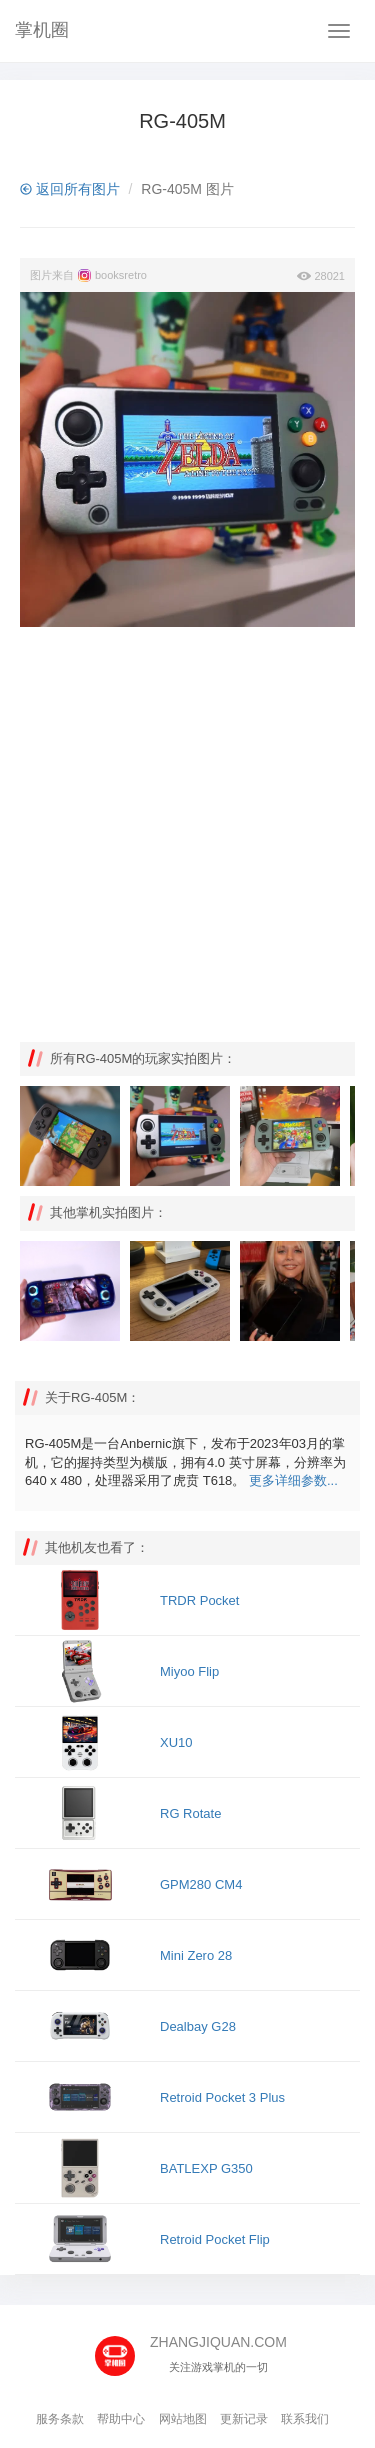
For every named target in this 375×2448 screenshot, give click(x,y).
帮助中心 (121, 2419)
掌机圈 (42, 30)
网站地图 (183, 2419)
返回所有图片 (70, 189)
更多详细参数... (293, 1480)
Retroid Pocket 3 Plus (222, 2097)
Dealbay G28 (198, 2026)
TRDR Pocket (199, 1600)
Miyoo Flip (189, 1671)
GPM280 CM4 (201, 1884)
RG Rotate (190, 1813)
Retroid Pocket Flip (215, 2239)
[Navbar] (339, 31)
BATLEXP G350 (206, 2168)
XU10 (176, 1742)
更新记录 (244, 2419)
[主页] (122, 2349)
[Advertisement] (187, 834)
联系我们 (305, 2419)
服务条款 (60, 2419)
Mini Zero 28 (196, 1955)
